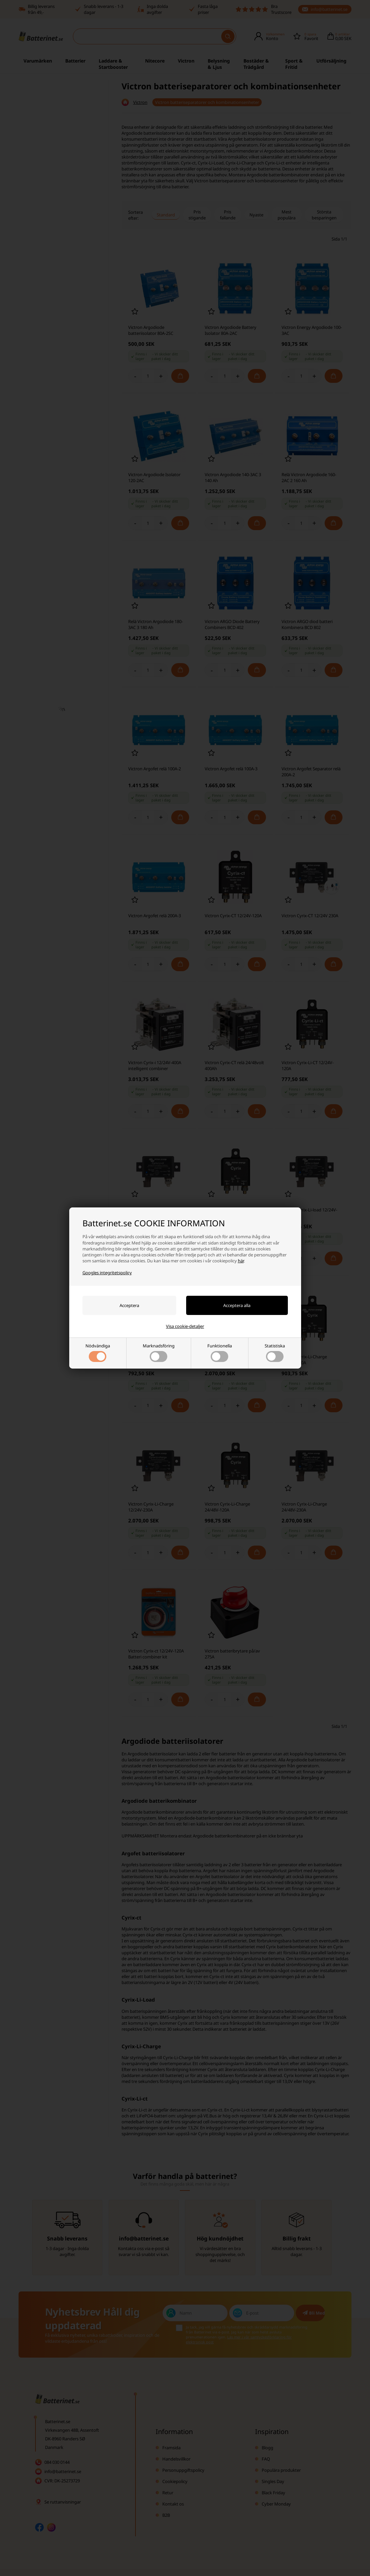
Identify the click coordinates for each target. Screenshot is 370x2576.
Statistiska (275, 1352)
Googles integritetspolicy (107, 1273)
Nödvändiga (97, 1352)
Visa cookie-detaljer (185, 1326)
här (241, 1261)
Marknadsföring (159, 1352)
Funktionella (219, 1352)
